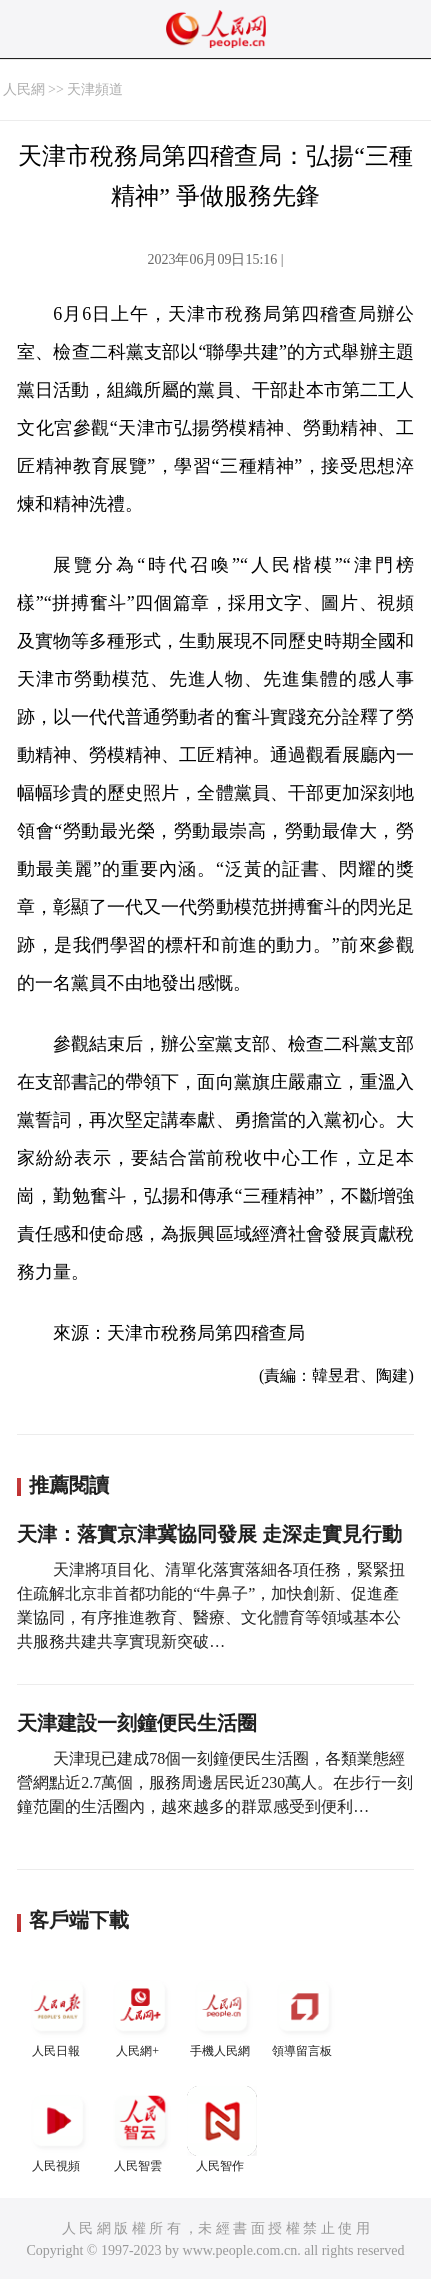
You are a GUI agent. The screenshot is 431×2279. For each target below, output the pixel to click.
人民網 (24, 89)
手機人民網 (222, 2014)
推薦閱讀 (69, 1485)
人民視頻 (58, 2129)
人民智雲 (140, 2129)
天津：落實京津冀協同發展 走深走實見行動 (209, 1534)
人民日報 (58, 2014)
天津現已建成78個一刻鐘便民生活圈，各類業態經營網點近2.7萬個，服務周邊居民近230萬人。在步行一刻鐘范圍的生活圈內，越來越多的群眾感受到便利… (215, 1782)
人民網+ (140, 2014)
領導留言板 (304, 2014)
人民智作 (222, 2129)
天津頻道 (95, 89)
